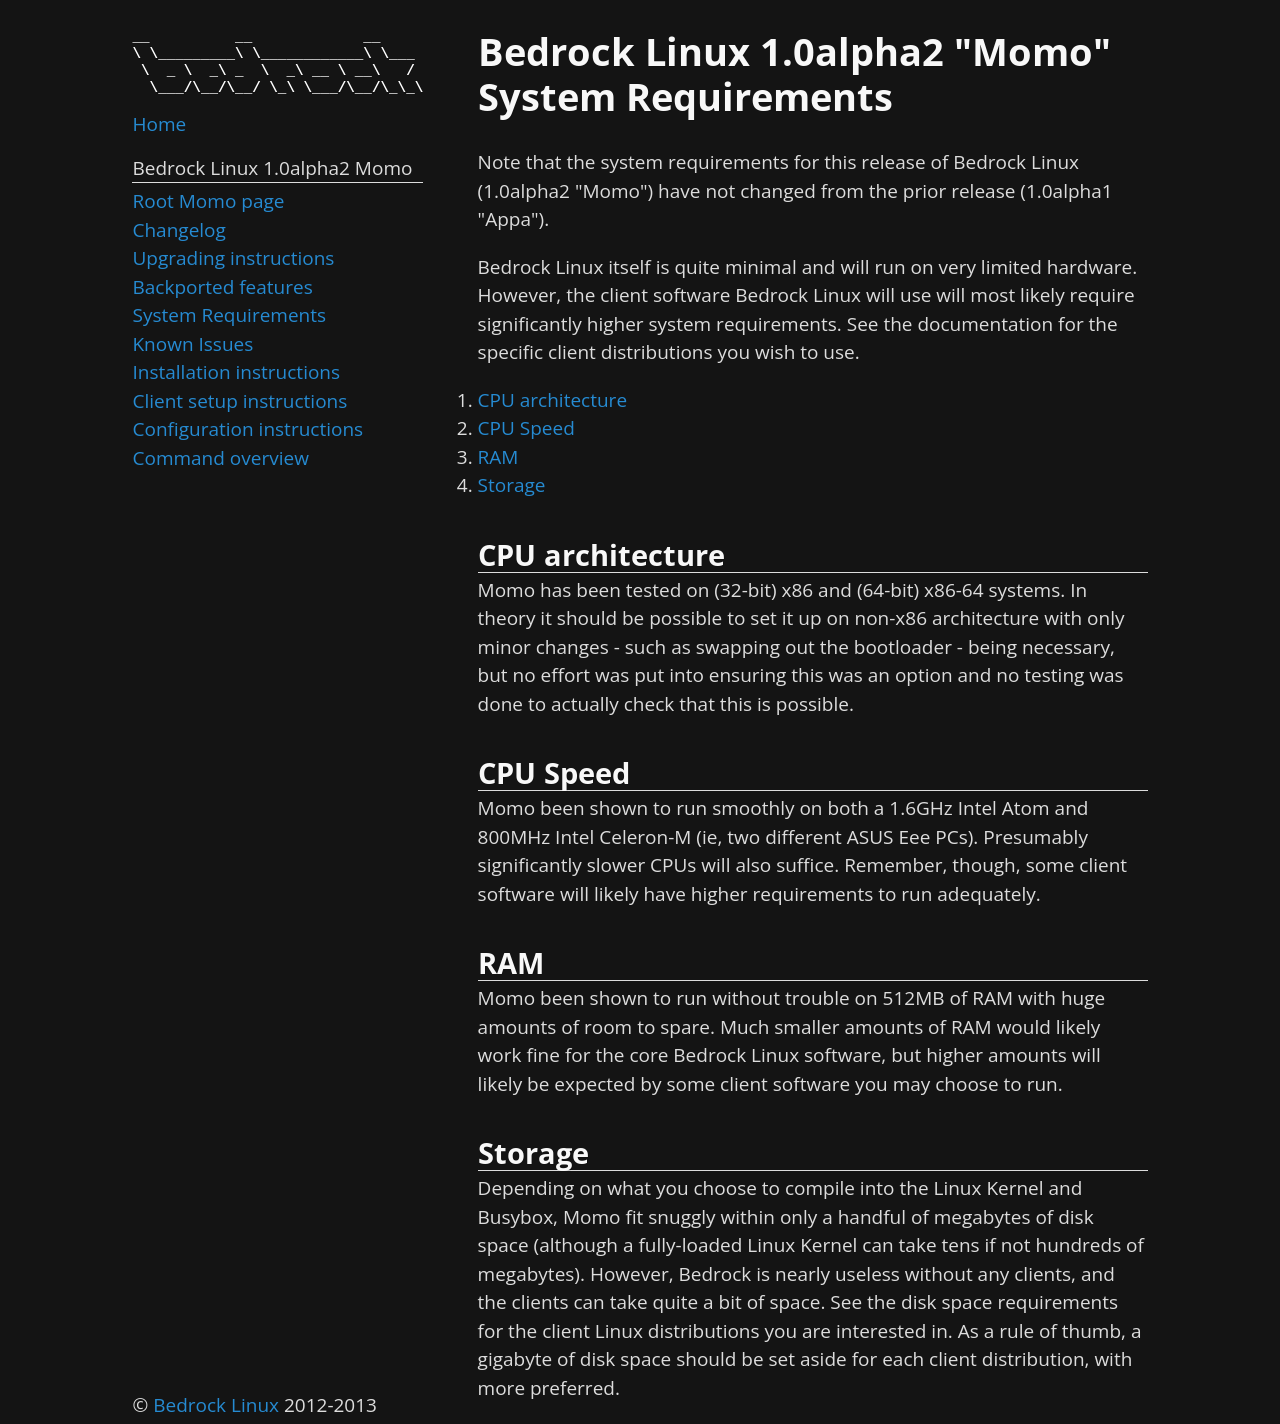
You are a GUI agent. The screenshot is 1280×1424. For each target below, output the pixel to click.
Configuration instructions (247, 429)
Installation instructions (236, 372)
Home (159, 124)
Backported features (222, 287)
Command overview (220, 458)
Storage (512, 485)
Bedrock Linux (216, 1405)
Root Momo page (208, 201)
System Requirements (229, 315)
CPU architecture (552, 400)
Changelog (178, 230)
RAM (498, 457)
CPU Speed (526, 428)
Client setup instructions (239, 401)
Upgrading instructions (233, 258)
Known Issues (192, 344)
